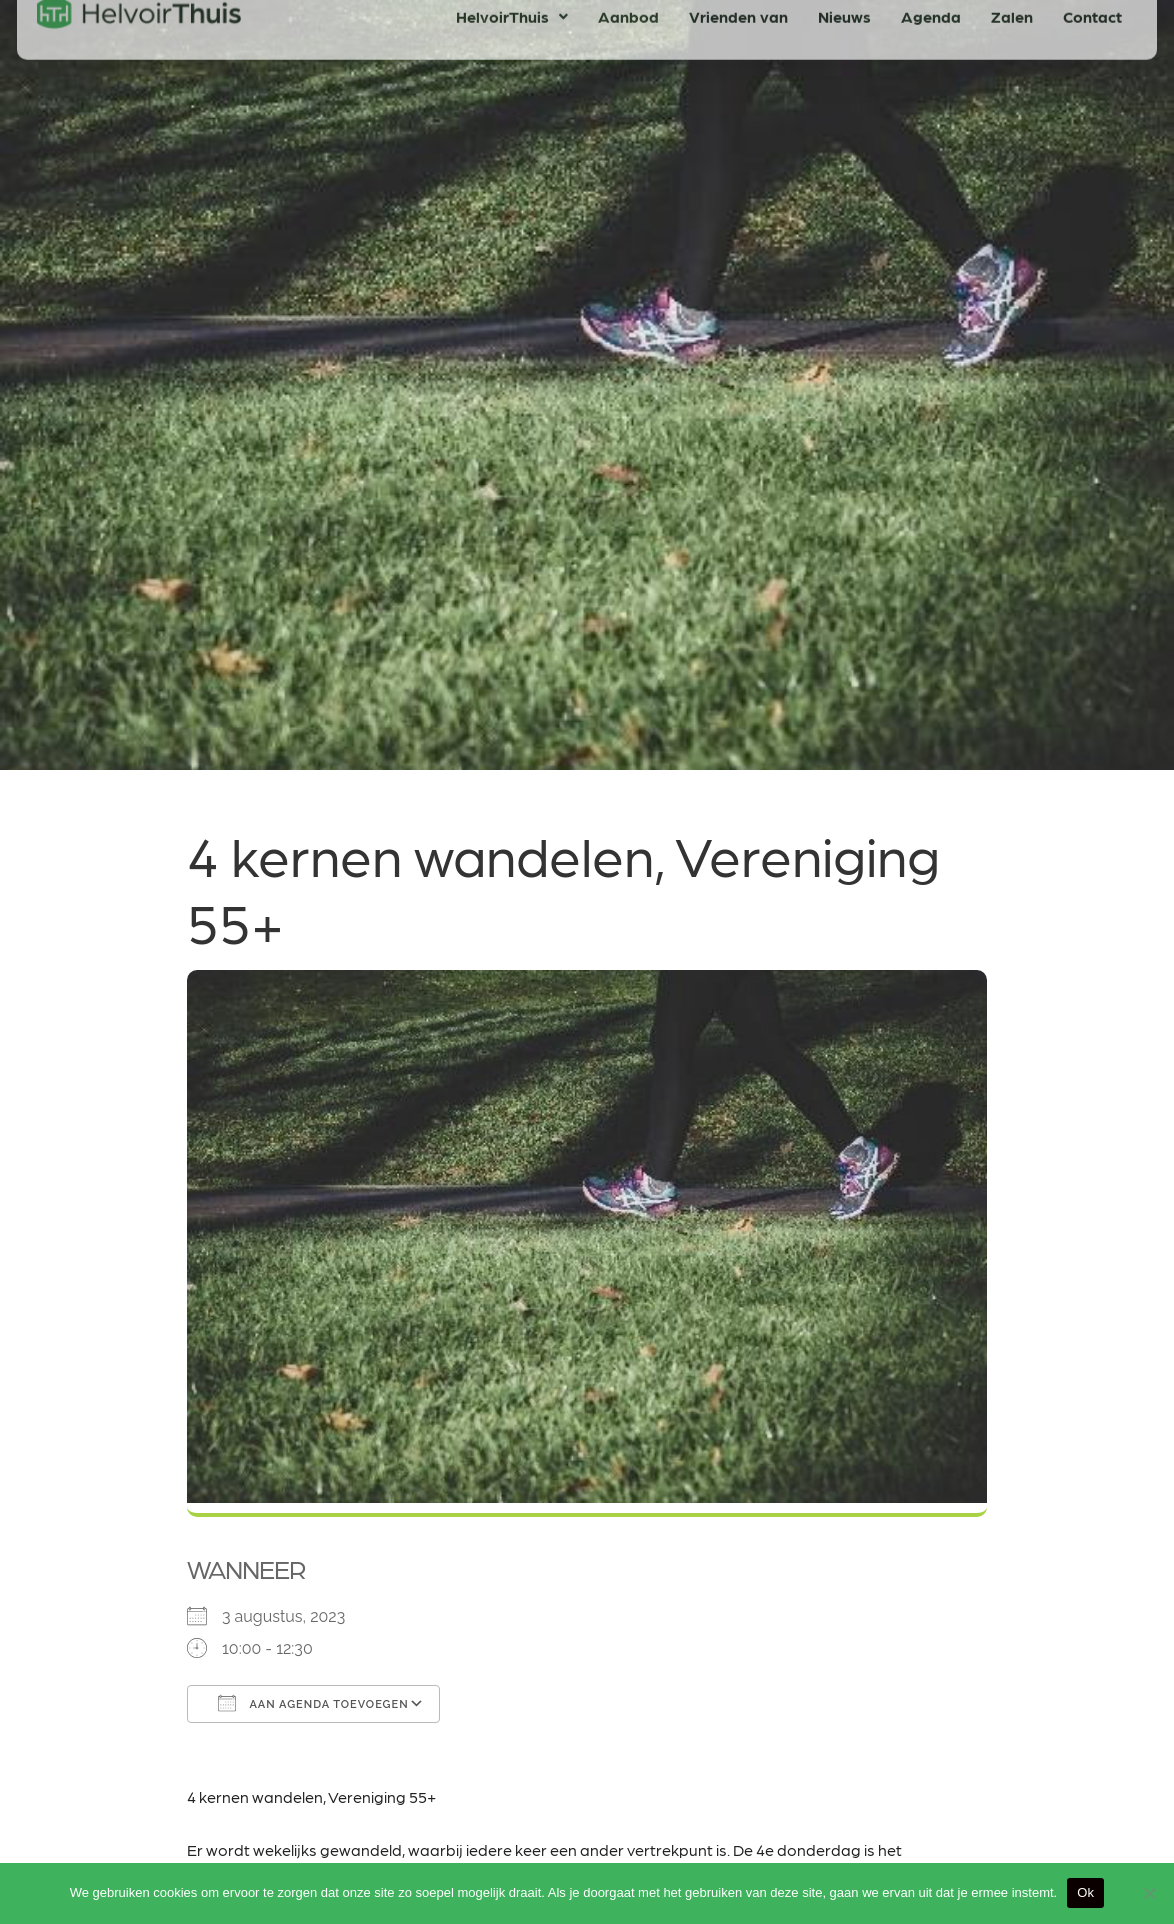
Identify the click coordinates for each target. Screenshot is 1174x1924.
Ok (1085, 1892)
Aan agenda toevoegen (313, 1703)
